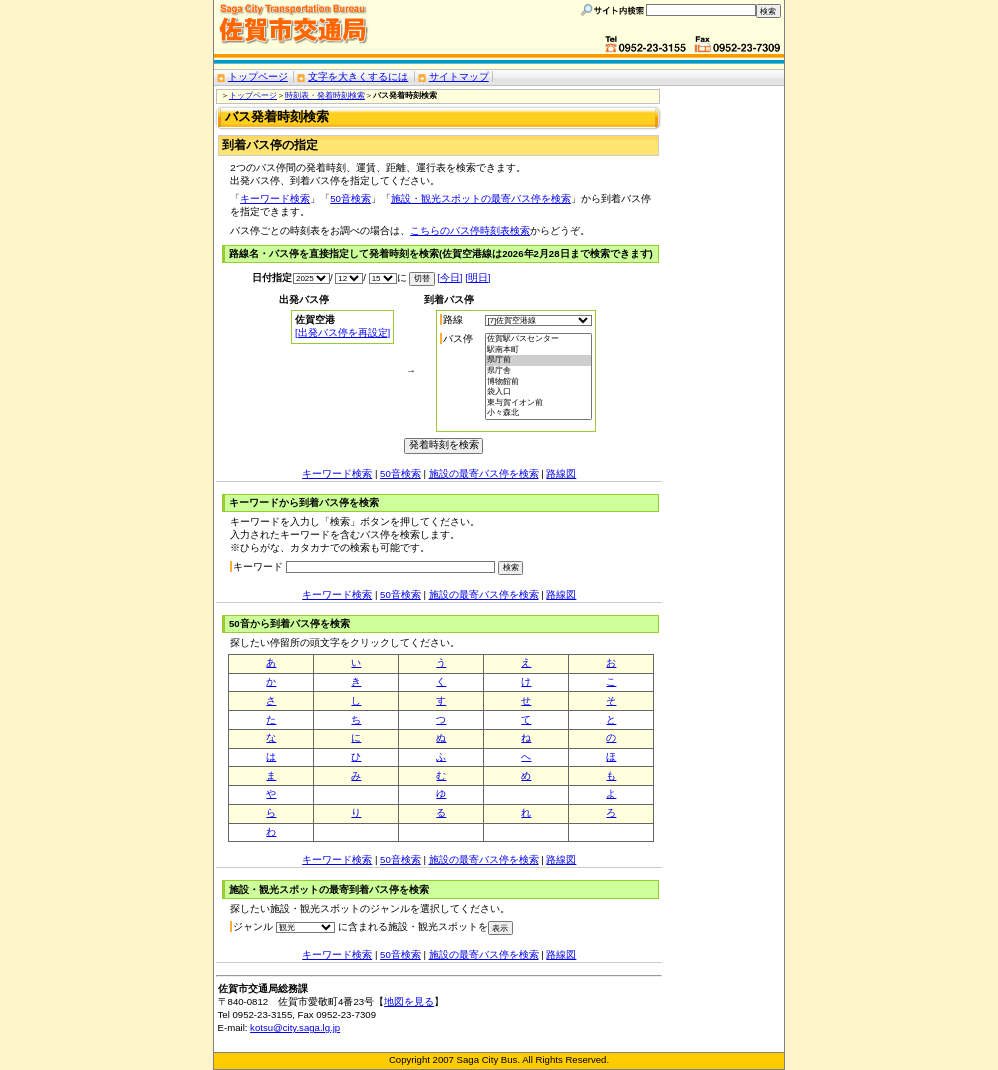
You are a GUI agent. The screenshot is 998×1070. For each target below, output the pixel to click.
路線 (453, 319)
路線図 (561, 473)
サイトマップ (459, 76)
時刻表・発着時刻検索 (325, 95)
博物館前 (539, 382)
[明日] (477, 277)
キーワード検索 (275, 198)
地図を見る (409, 1001)
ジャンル (253, 926)
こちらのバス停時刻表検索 (470, 230)
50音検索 (350, 198)
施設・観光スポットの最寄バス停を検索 (481, 198)
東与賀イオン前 (539, 403)
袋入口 (539, 392)
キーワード (258, 566)
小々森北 (539, 413)
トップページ (258, 76)
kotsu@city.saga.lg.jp (295, 1027)
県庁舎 (539, 371)
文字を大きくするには (358, 76)
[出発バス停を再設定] (342, 332)
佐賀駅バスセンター (539, 339)
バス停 (458, 338)
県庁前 (539, 360)
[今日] (449, 277)
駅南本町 (539, 350)
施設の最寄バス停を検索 (484, 473)
